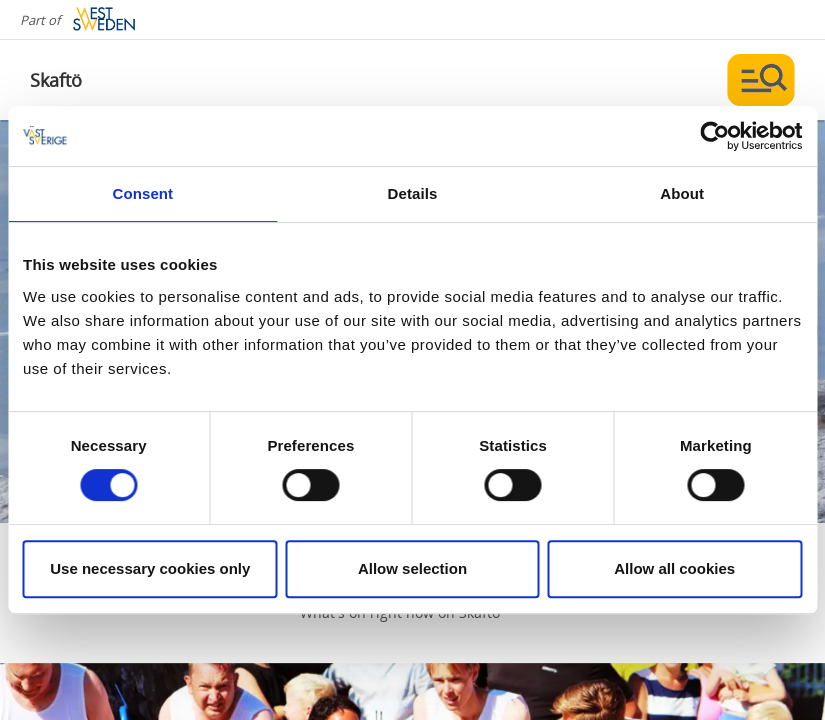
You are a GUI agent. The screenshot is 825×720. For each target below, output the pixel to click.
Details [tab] (413, 193)
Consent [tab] (142, 193)
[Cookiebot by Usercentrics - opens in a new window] (714, 136)
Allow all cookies (674, 568)
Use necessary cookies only (150, 568)
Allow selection (412, 568)
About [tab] (682, 193)
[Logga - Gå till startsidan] (100, 80)
